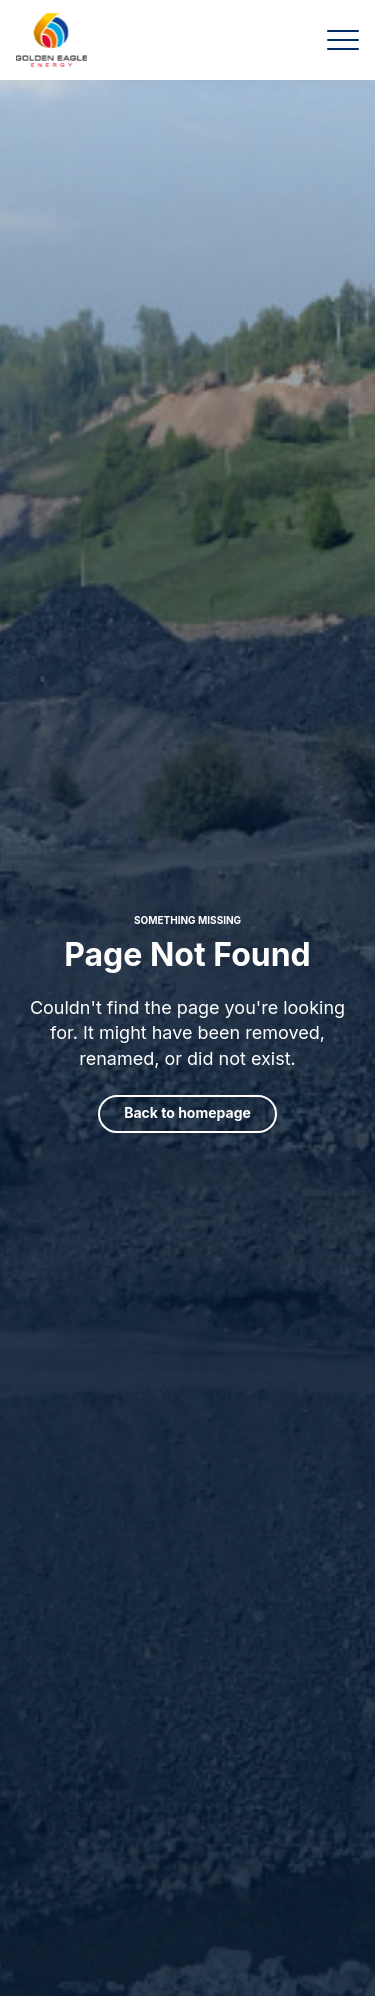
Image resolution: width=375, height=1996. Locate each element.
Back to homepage (187, 1112)
